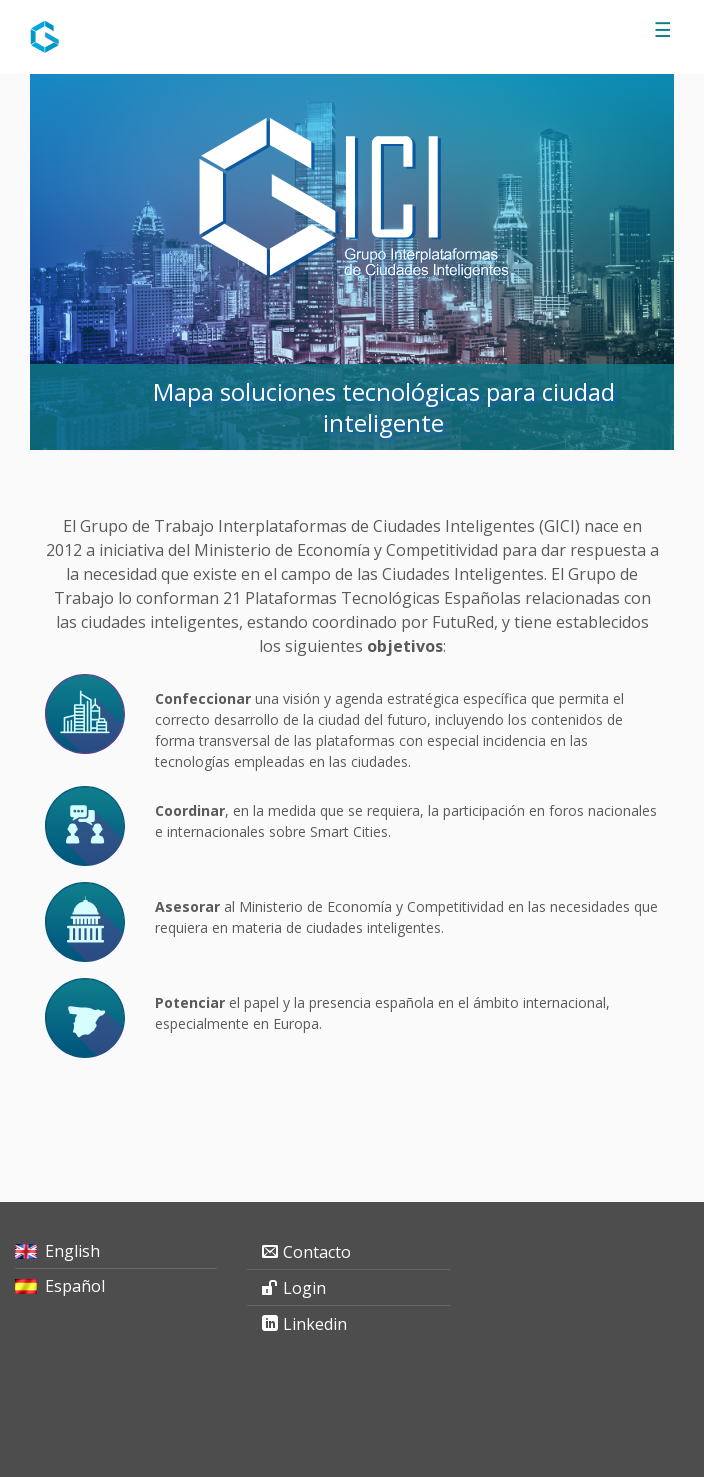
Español (75, 1286)
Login (304, 1288)
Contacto (317, 1252)
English (72, 1251)
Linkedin (315, 1324)
